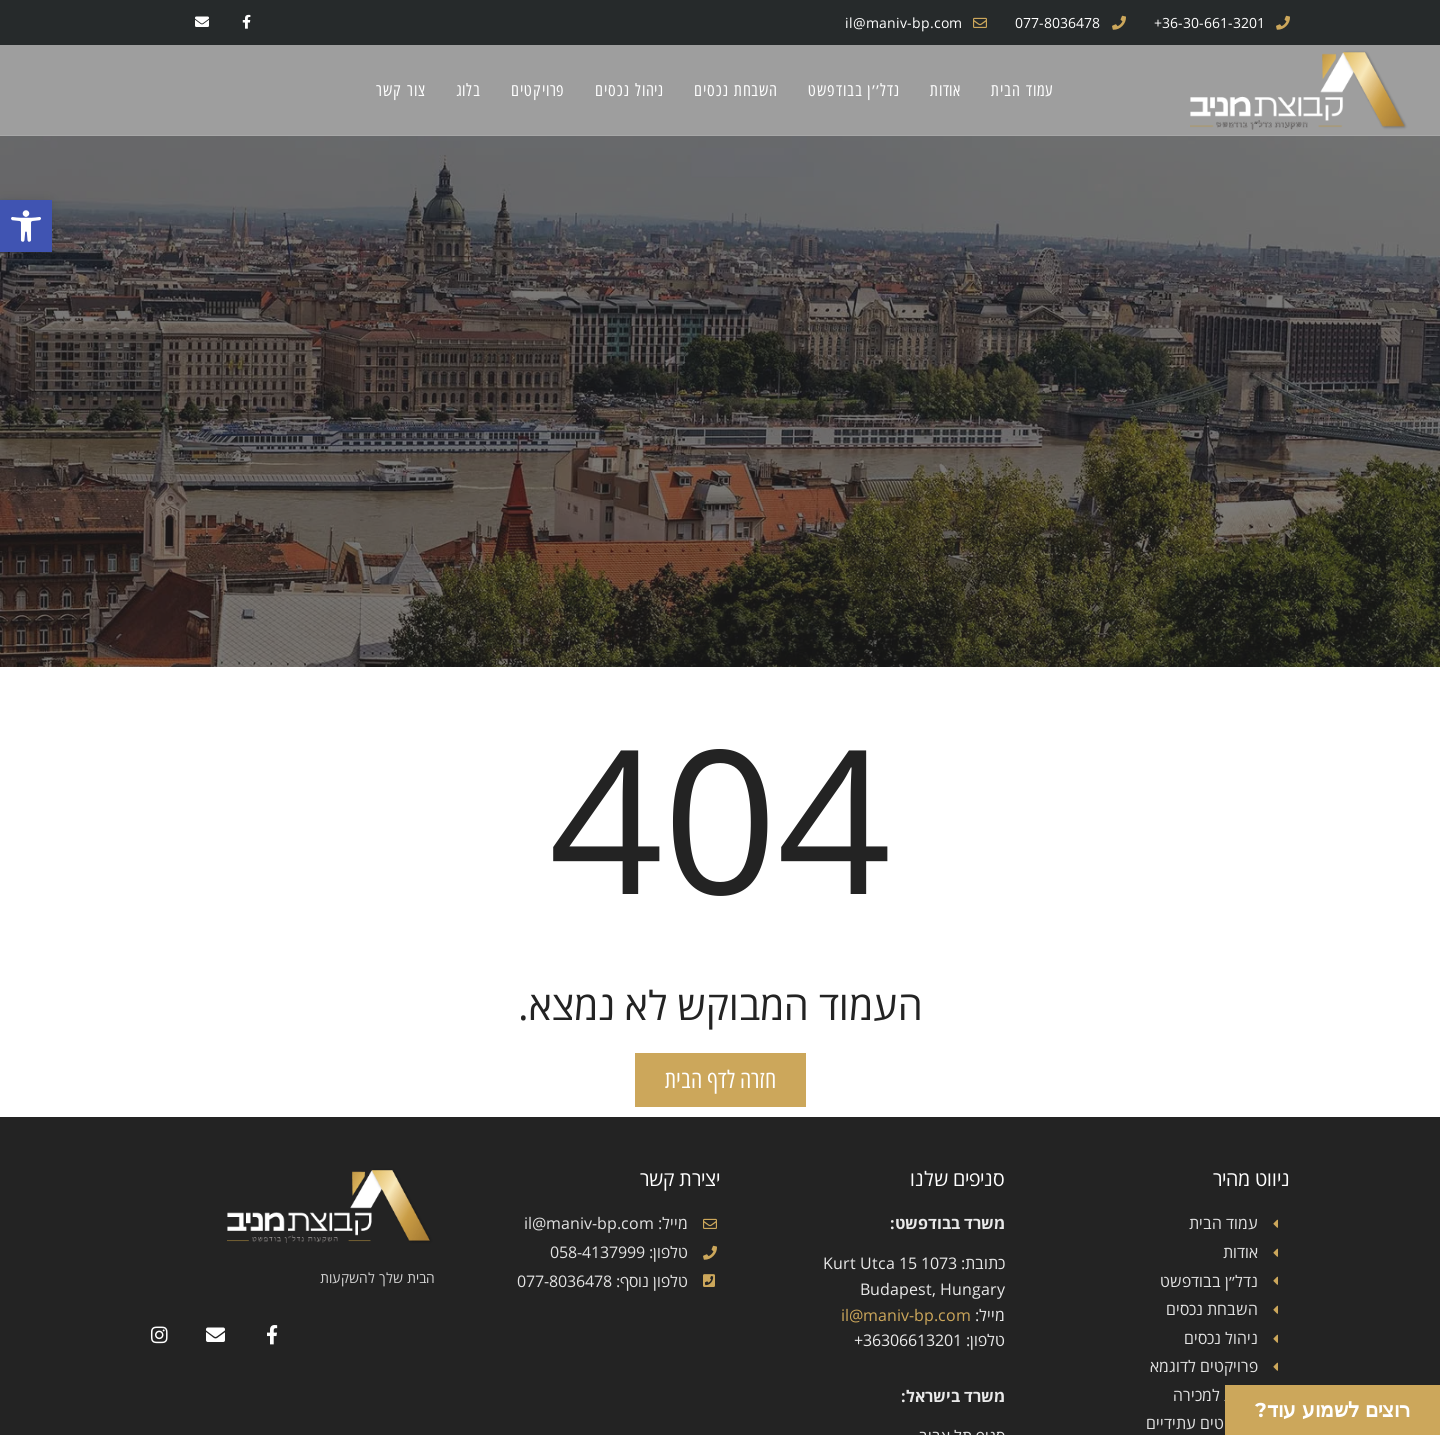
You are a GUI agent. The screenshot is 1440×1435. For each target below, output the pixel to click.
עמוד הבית (1022, 90)
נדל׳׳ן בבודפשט (854, 90)
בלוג (469, 90)
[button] (26, 226)
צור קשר (400, 90)
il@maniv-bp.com (906, 1315)
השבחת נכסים (736, 90)
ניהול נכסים (629, 90)
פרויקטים (538, 90)
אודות (946, 90)
